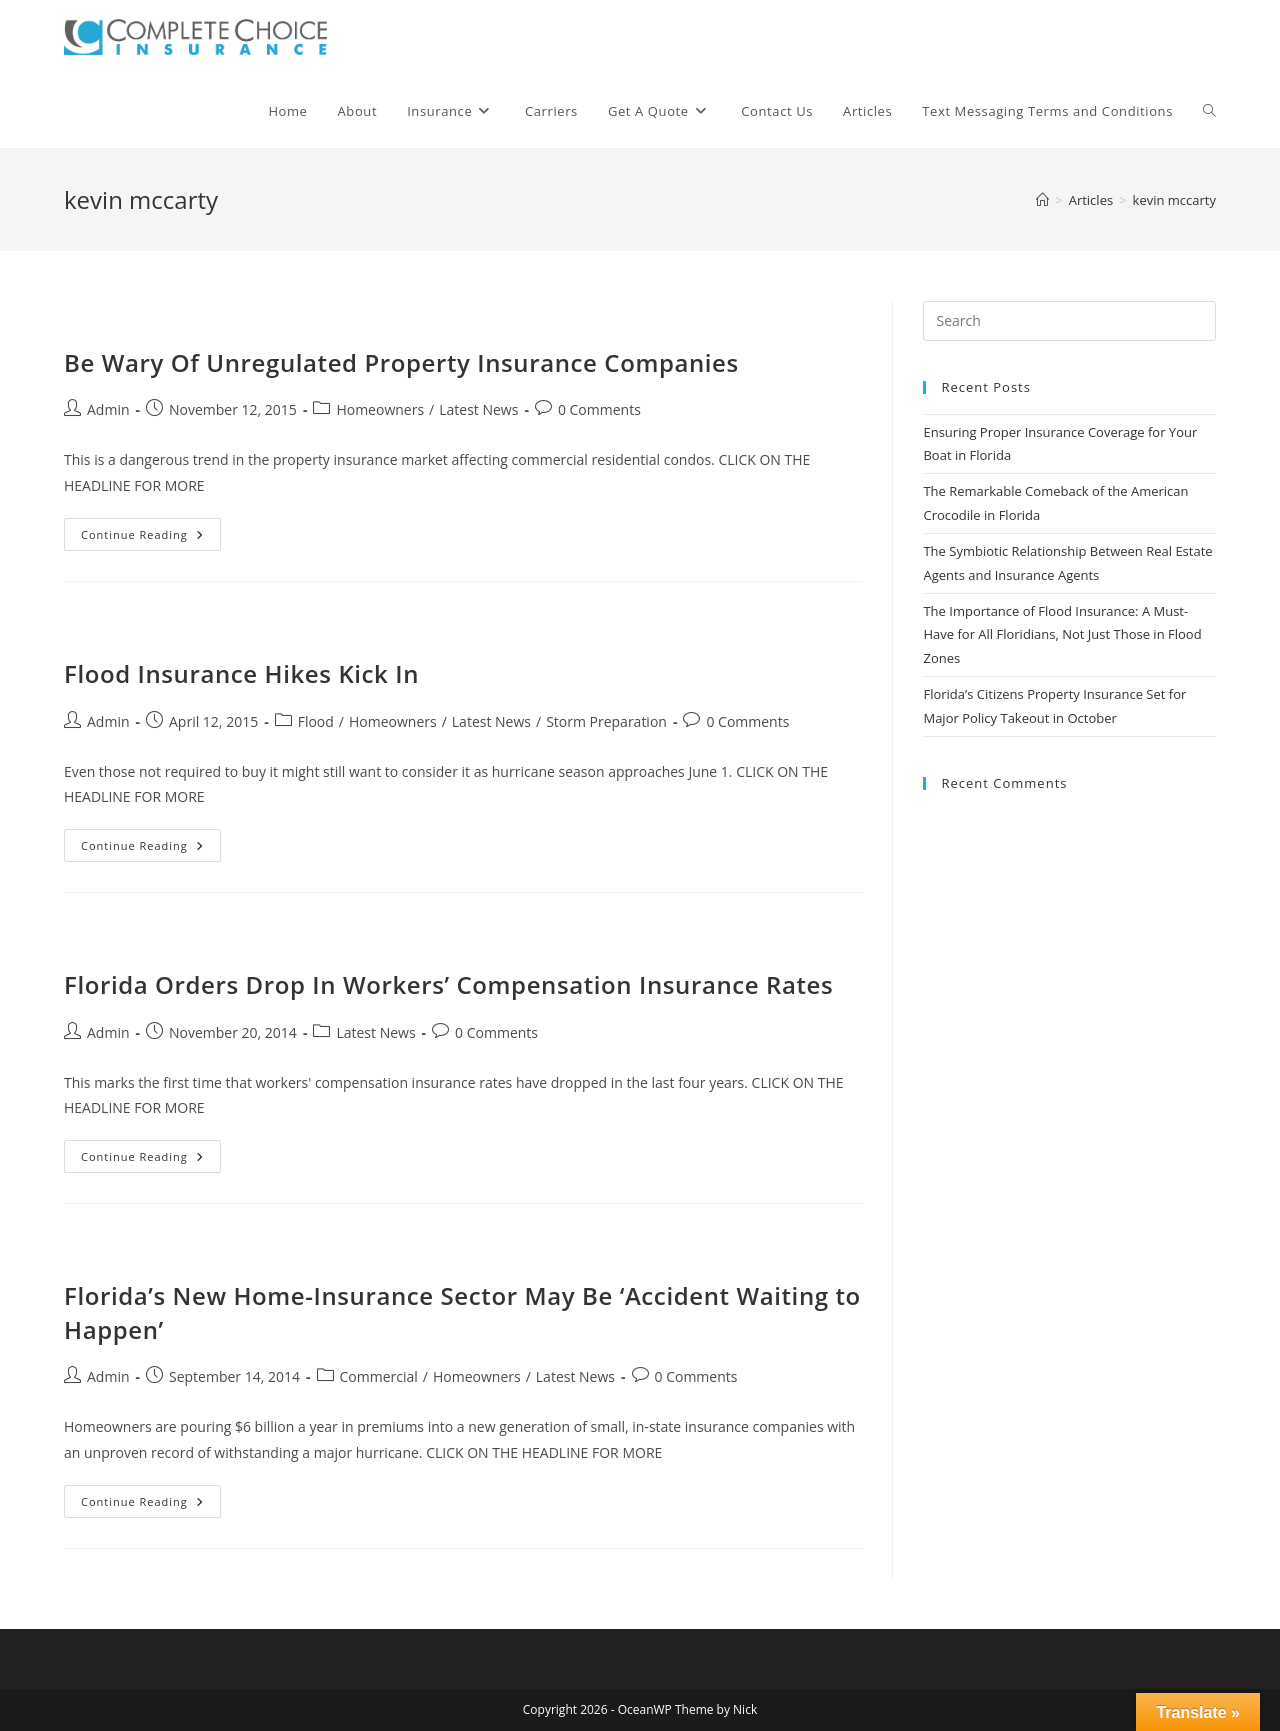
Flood (316, 721)
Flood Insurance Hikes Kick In (241, 673)
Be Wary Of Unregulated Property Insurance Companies (401, 362)
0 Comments (599, 409)
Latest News (478, 409)
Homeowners (380, 409)
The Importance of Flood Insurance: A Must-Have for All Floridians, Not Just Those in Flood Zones (1062, 634)
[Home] (1042, 200)
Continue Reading (151, 538)
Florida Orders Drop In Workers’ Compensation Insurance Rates (448, 984)
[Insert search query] (1069, 321)
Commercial (379, 1376)
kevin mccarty (1174, 200)
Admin (108, 409)
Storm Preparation (606, 721)
